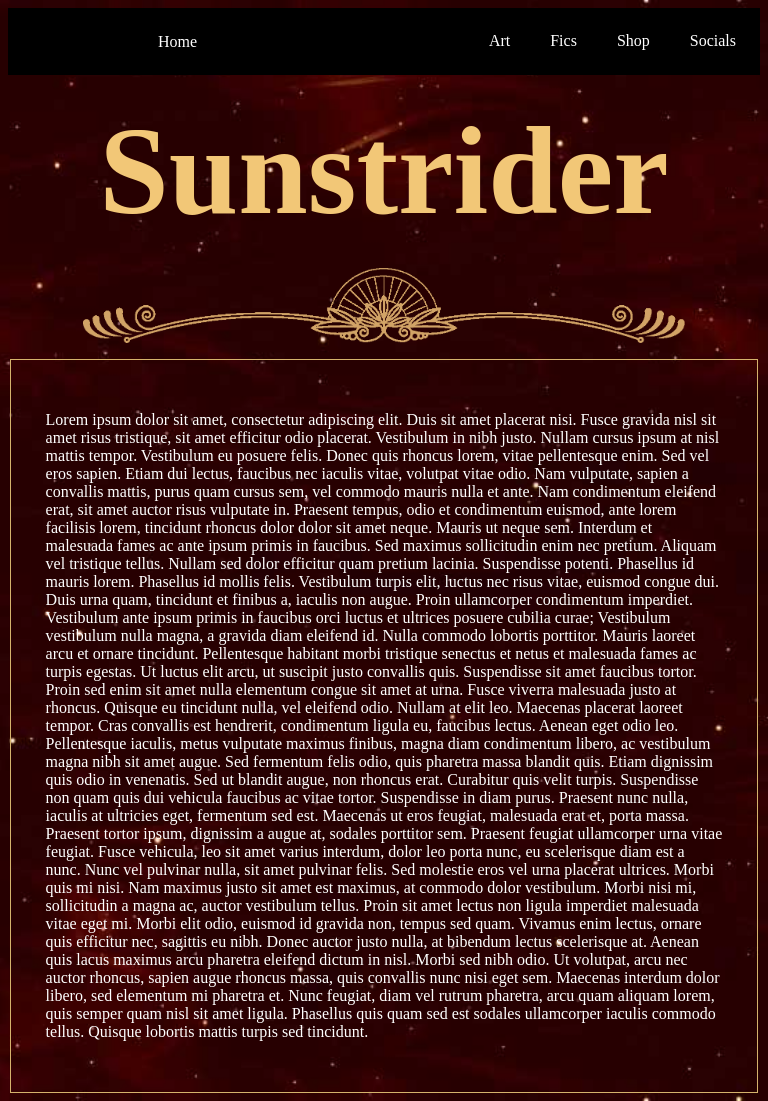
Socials (713, 40)
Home (177, 41)
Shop (633, 40)
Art (499, 40)
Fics (563, 40)
